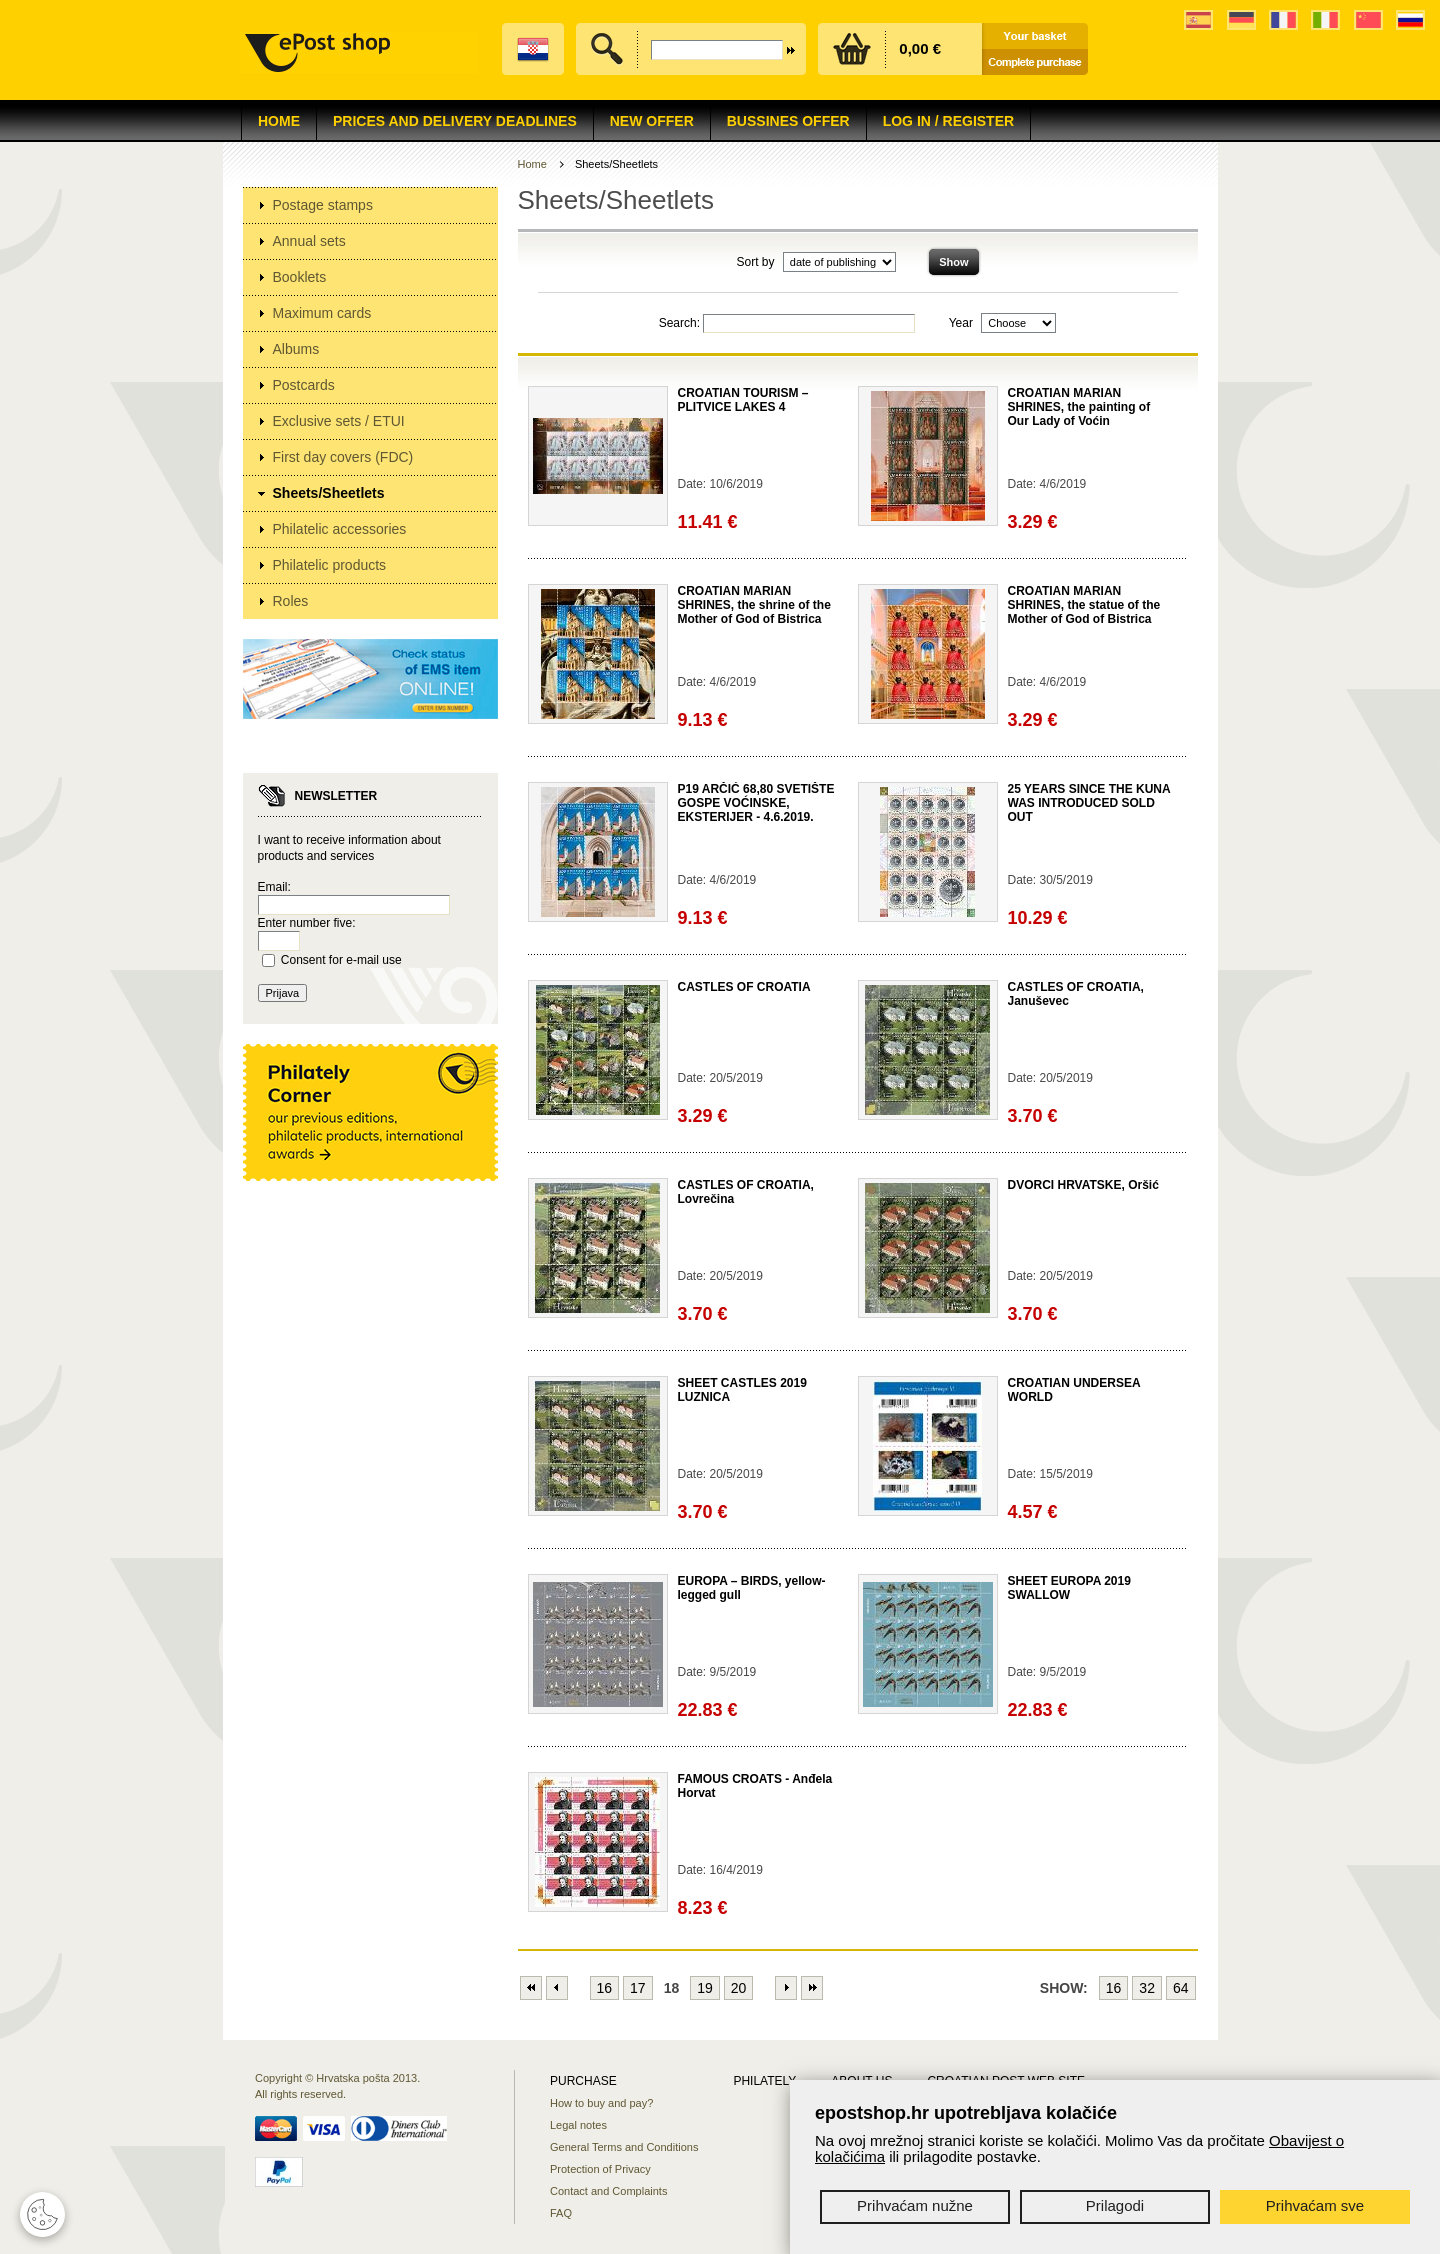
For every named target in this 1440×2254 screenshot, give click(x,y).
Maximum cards (322, 313)
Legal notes (578, 2125)
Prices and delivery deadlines (455, 121)
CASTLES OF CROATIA (744, 987)
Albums (296, 349)
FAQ (561, 2213)
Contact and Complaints (608, 2191)
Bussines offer (788, 121)
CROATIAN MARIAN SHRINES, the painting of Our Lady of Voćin (1079, 407)
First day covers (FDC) (343, 457)
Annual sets (309, 241)
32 (1147, 1988)
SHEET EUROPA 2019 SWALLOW (1069, 1588)
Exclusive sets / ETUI (339, 421)
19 (705, 1988)
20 (739, 1988)
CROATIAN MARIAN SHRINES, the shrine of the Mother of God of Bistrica (754, 605)
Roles (291, 601)
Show (953, 262)
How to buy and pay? (601, 2103)
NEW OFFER (652, 121)
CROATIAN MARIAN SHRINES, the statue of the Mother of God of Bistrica (1084, 605)
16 (605, 1988)
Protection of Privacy (600, 2169)
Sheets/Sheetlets (329, 493)
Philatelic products (330, 565)
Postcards (304, 385)
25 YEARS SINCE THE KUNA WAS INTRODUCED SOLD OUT (1089, 803)
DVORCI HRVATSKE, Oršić (1083, 1185)
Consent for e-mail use (341, 960)
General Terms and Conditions (624, 2147)
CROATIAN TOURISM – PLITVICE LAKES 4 (743, 400)
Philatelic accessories (340, 529)
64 (1181, 1988)
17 (638, 1988)
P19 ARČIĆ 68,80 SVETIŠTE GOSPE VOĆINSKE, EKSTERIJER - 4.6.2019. (756, 803)
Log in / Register (948, 121)
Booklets (300, 277)
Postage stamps (323, 205)
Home (279, 121)
